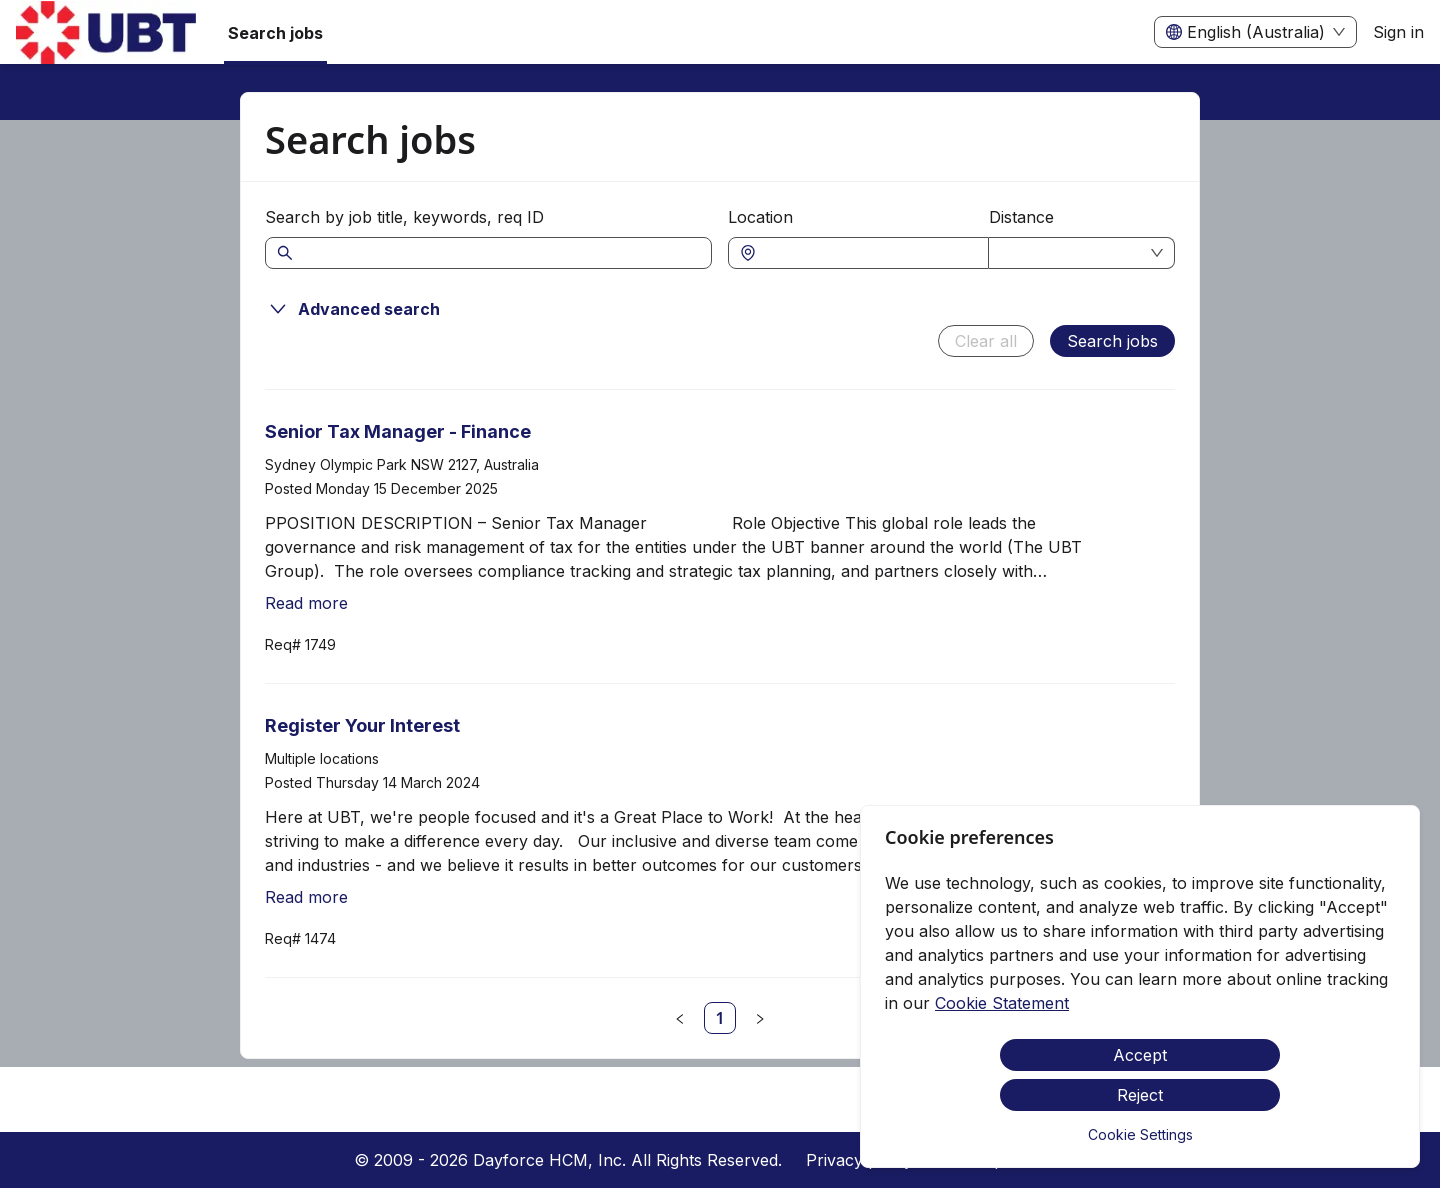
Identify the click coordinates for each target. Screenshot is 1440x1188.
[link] (720, 1018)
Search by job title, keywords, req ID (404, 217)
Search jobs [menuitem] (275, 33)
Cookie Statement (1002, 1003)
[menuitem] (106, 33)
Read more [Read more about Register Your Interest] (306, 897)
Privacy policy (859, 1160)
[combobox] (868, 253)
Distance (1021, 217)
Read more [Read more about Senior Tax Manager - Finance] (306, 603)
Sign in (1398, 32)
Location (760, 217)
